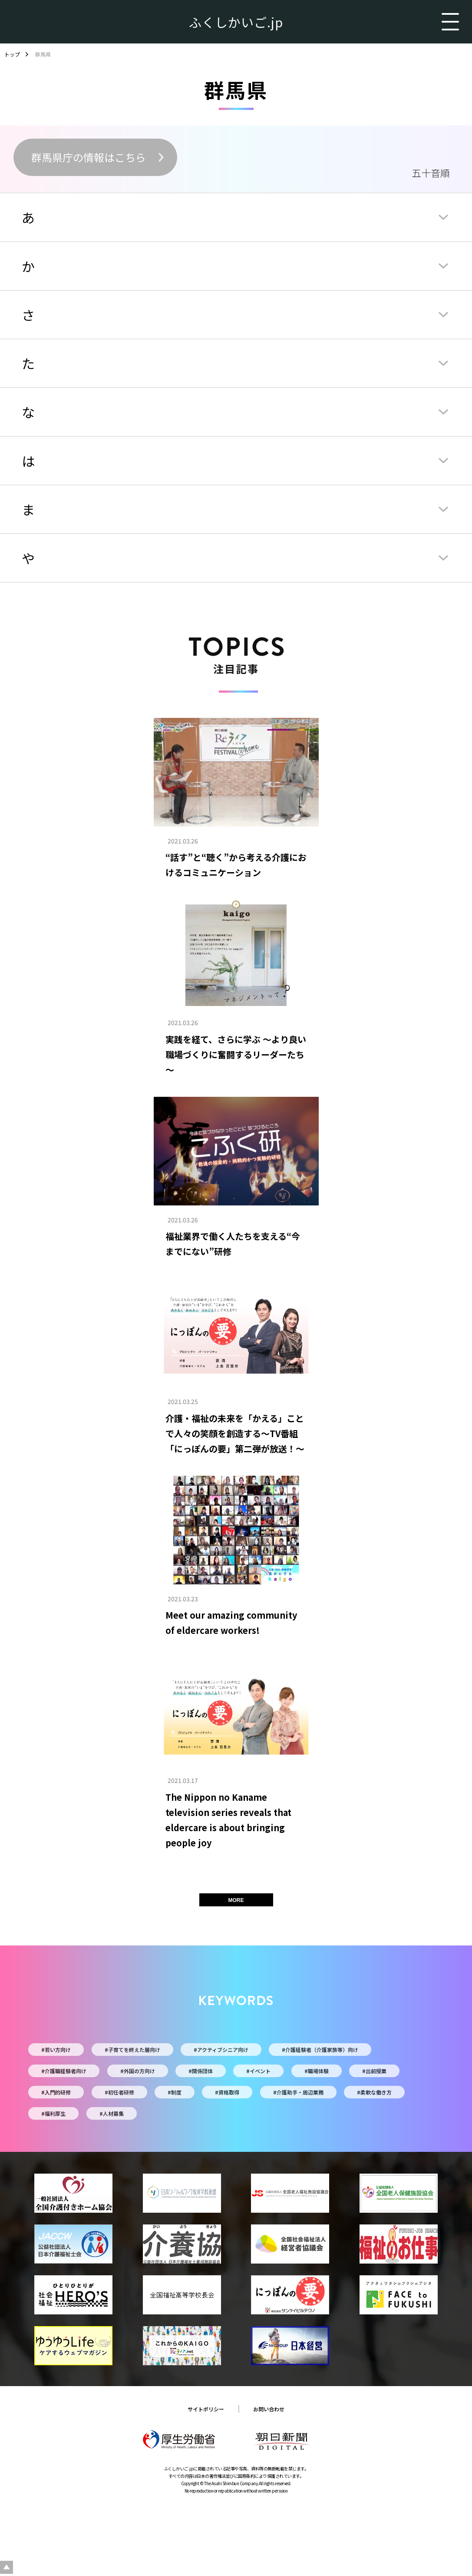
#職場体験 (316, 2071)
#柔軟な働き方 (374, 2092)
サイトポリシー (206, 2409)
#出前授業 (374, 2071)
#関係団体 (200, 2071)
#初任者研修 (119, 2092)
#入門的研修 (56, 2092)
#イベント (258, 2071)
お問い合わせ (268, 2409)
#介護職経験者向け (63, 2071)
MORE (236, 1900)
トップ (12, 54)
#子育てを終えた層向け (132, 2049)
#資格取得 (227, 2092)
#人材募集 (111, 2113)
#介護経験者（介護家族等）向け (320, 2049)
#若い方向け (56, 2049)
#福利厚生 (53, 2113)
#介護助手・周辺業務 (298, 2092)
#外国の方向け (137, 2071)
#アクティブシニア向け (221, 2049)
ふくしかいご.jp (236, 22)
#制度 (175, 2092)
